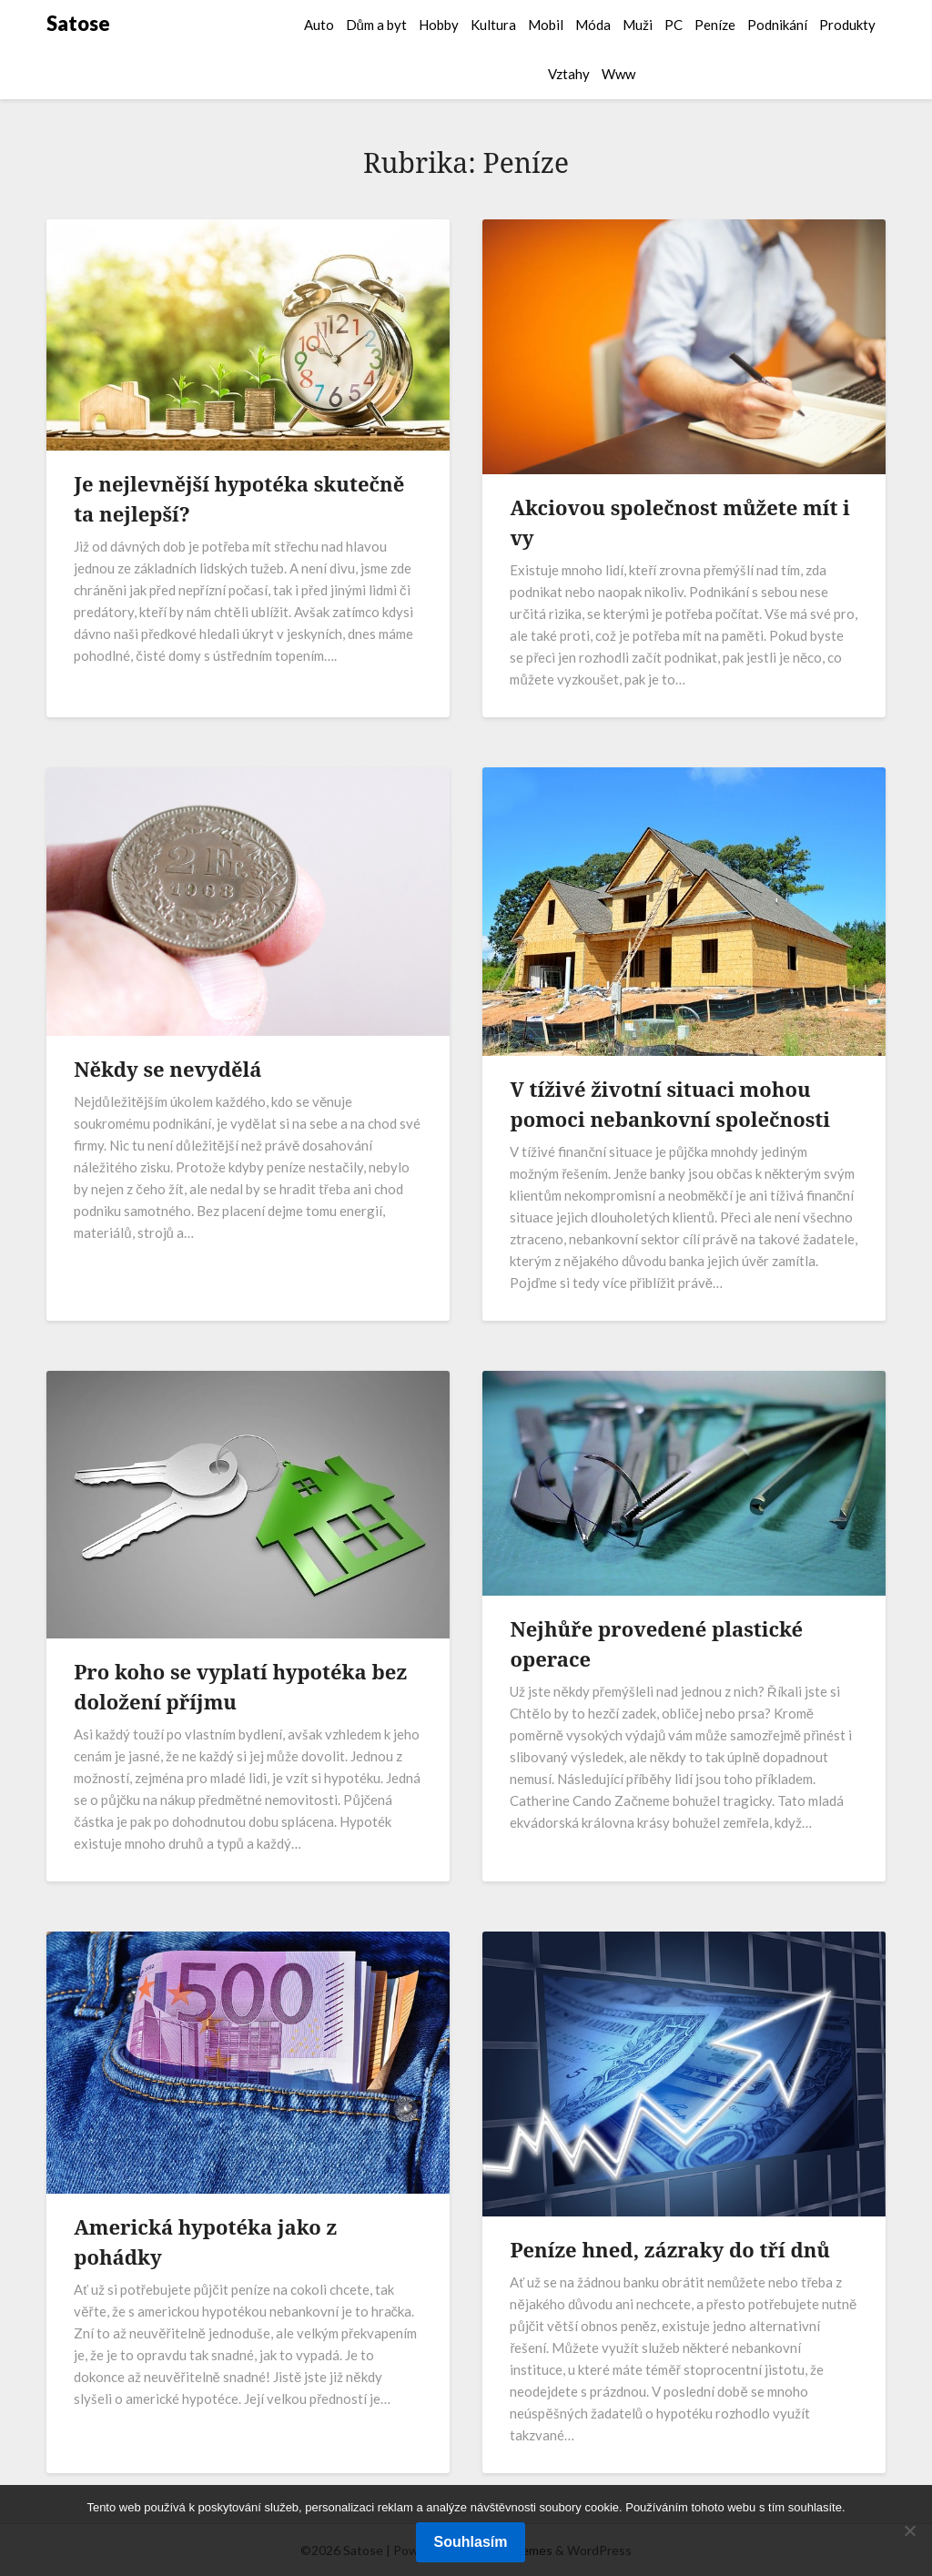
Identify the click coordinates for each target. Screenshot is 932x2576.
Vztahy (569, 74)
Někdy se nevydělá (167, 1068)
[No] (909, 2530)
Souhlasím (471, 2542)
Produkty (847, 24)
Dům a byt (376, 24)
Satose (78, 23)
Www (618, 74)
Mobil (545, 24)
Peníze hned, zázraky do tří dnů (670, 2249)
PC (673, 24)
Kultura (493, 24)
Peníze (714, 24)
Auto (319, 24)
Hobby (439, 24)
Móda (593, 24)
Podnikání (777, 24)
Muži (638, 24)
